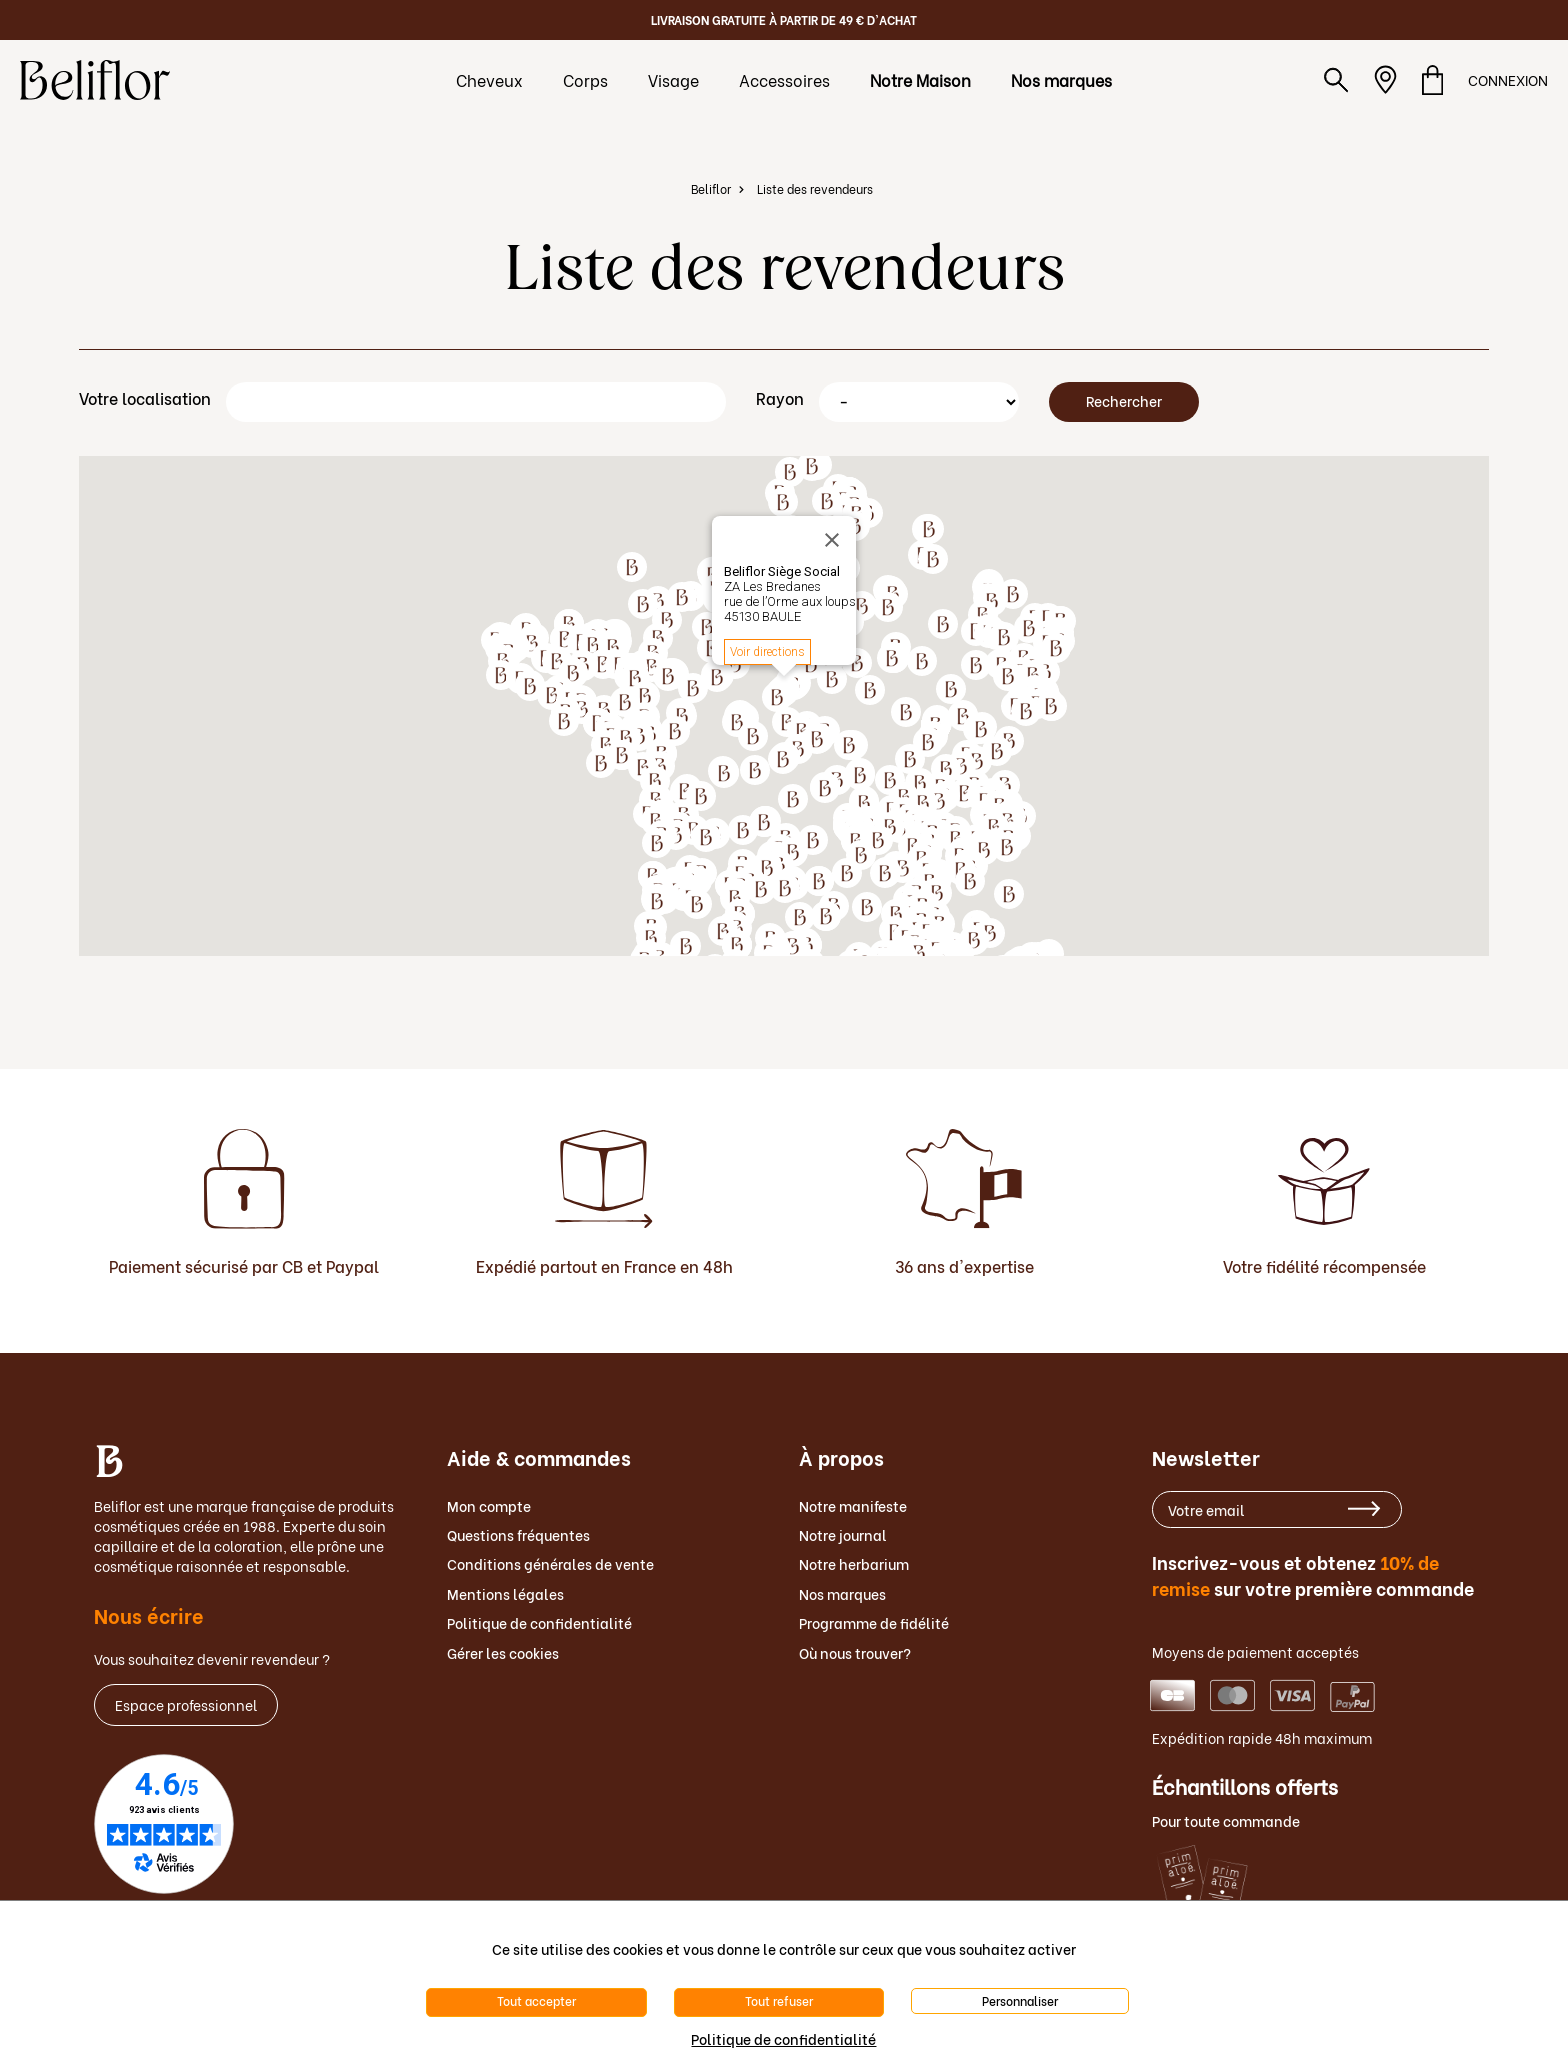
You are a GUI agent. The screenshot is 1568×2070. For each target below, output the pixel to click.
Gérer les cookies (503, 1652)
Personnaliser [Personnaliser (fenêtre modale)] (1020, 2000)
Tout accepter (536, 2000)
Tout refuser (779, 2000)
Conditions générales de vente (550, 1563)
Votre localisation (145, 398)
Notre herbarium (854, 1563)
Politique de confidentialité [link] (783, 2038)
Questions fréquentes (518, 1534)
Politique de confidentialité (539, 1622)
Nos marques (842, 1593)
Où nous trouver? (855, 1652)
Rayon (780, 398)
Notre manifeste (853, 1505)
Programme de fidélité (874, 1622)
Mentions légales (505, 1593)
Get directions (764, 652)
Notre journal (843, 1534)
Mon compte (489, 1505)
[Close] (835, 540)
